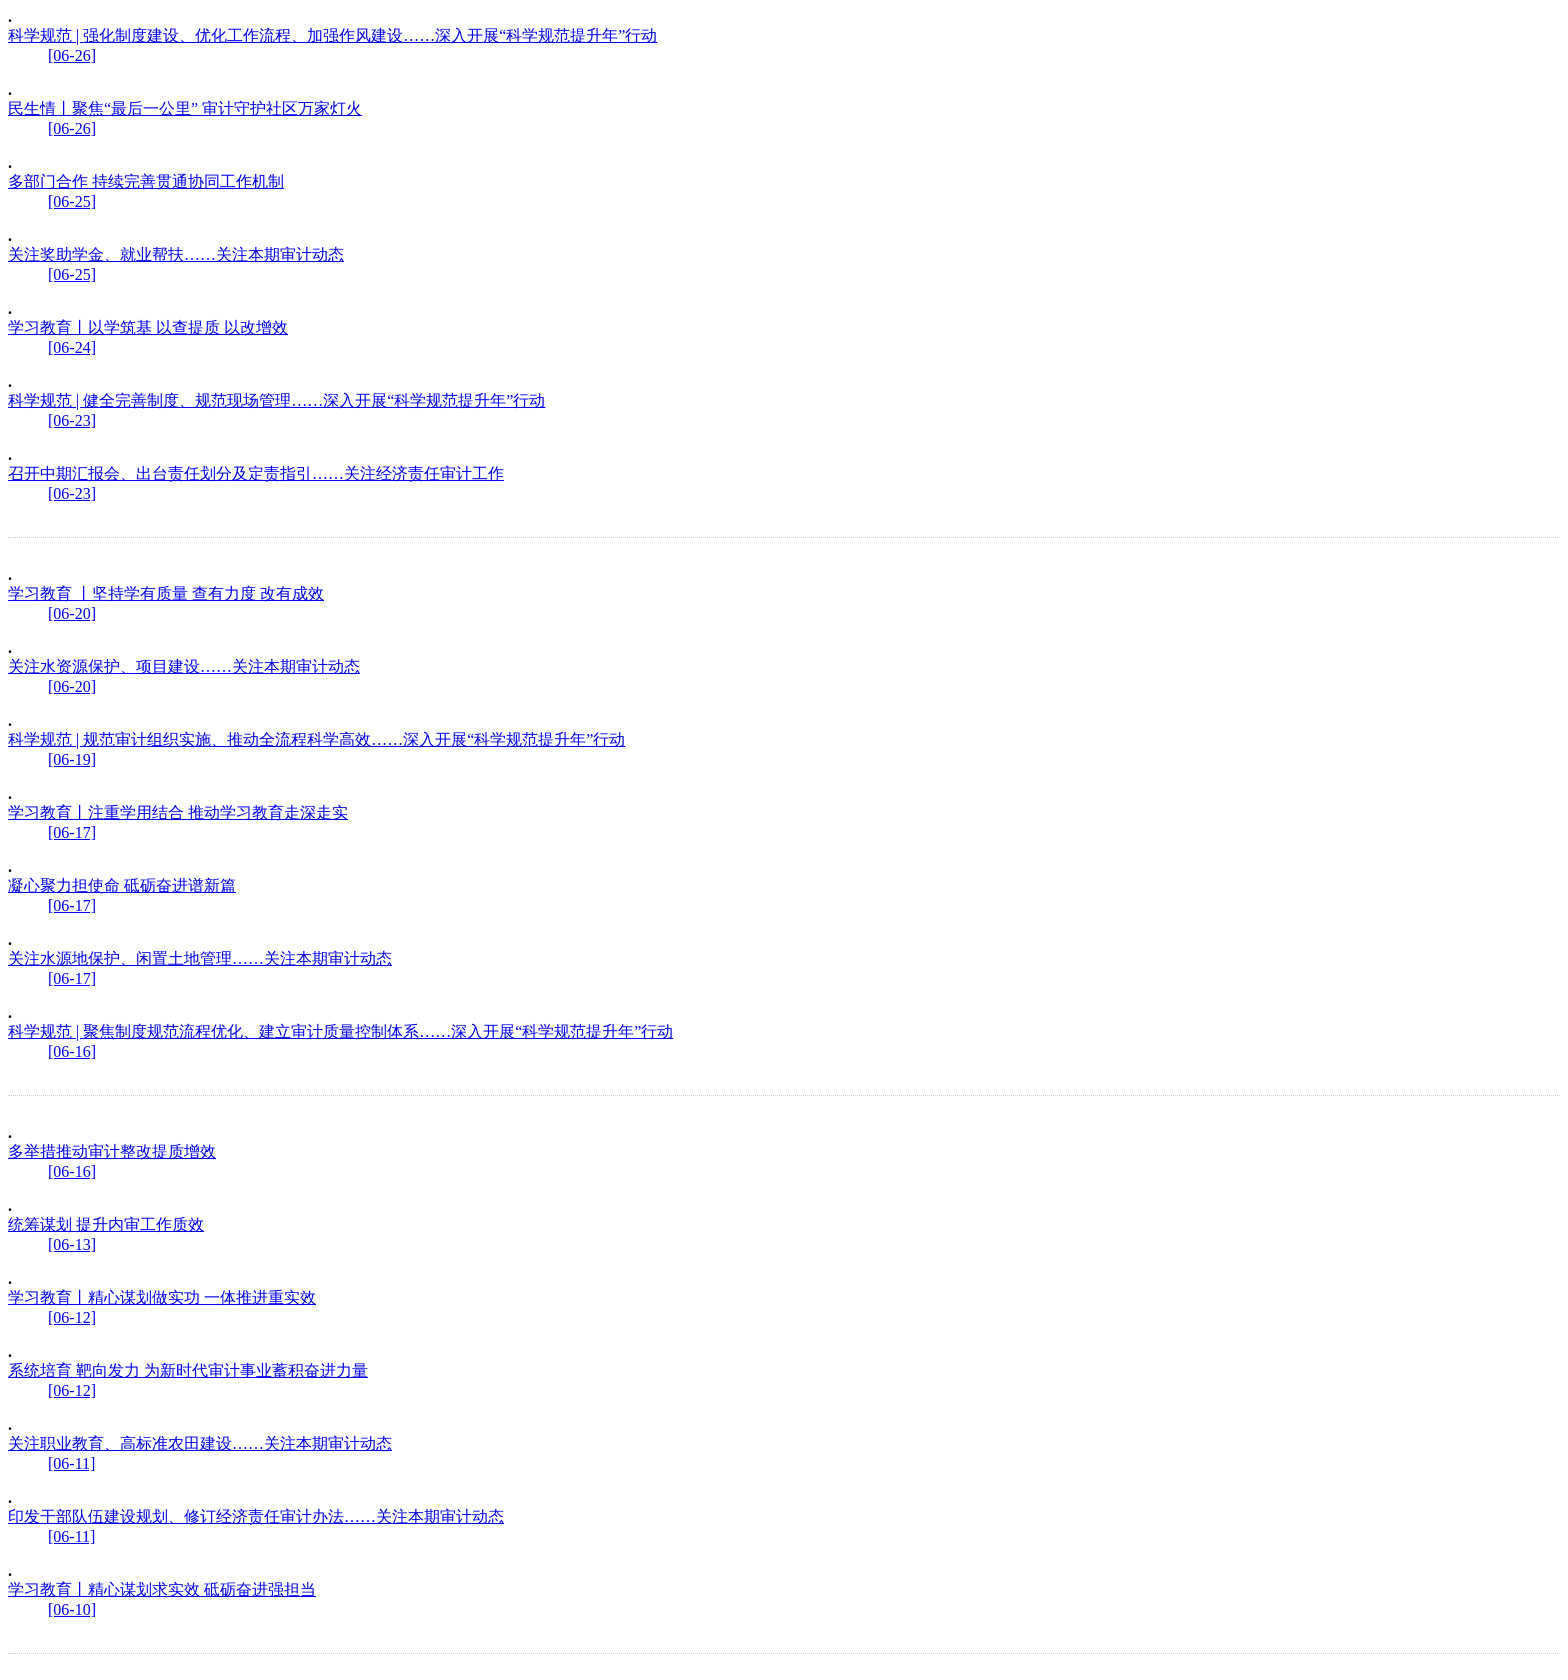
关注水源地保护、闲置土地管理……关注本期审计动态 (200, 958)
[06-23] (72, 420)
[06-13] (72, 1244)
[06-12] (72, 1317)
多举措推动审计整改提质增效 (112, 1151)
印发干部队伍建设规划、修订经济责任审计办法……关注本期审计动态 (256, 1516)
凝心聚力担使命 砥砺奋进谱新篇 (122, 885)
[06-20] (72, 613)
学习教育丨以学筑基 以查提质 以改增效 (148, 327)
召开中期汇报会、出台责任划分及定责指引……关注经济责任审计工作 (256, 473)
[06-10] (72, 1609)
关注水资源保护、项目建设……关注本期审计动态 (184, 666)
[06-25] (72, 201)
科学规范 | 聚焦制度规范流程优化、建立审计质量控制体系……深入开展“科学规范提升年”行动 (340, 1031)
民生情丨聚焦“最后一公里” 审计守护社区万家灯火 (185, 108)
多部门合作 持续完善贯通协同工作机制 (146, 181)
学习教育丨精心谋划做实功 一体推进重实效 (162, 1297)
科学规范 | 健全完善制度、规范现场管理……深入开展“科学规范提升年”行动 (276, 400)
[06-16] (72, 1051)
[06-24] (72, 347)
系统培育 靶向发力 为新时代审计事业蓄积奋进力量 (188, 1370)
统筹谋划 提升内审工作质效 (106, 1224)
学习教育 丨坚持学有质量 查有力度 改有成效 (166, 593)
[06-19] (72, 759)
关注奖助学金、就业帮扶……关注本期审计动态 (176, 254)
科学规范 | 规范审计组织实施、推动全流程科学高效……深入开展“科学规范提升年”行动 (316, 739)
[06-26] (72, 55)
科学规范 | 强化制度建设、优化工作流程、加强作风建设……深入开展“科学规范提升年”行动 (332, 35)
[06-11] (71, 1463)
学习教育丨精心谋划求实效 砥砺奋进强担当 (162, 1589)
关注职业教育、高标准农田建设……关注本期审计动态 (200, 1443)
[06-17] (72, 832)
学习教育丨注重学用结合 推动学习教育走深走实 (178, 812)
